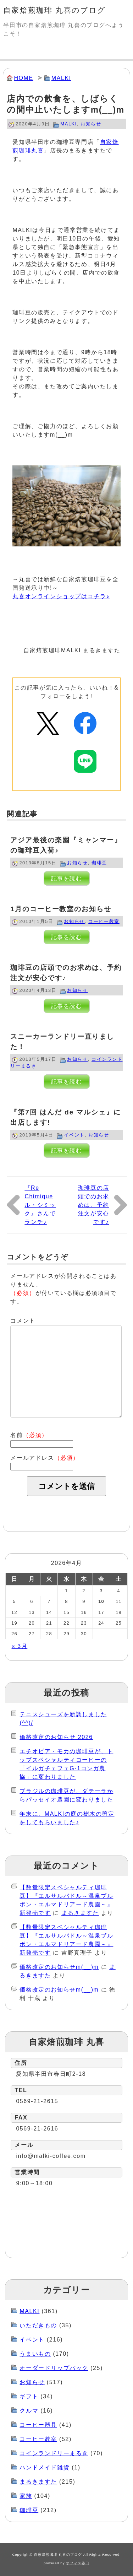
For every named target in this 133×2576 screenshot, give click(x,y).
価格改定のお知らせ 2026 (56, 1737)
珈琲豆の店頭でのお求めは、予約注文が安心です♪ (93, 1205)
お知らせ (91, 123)
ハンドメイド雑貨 (45, 2467)
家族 (26, 2496)
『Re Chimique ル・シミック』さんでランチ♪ (40, 1205)
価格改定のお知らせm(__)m (59, 1967)
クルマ (29, 2411)
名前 (29, 1435)
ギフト (29, 2396)
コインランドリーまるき (54, 2453)
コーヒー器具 (38, 2425)
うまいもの (35, 2354)
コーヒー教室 (104, 921)
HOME (23, 78)
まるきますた (80, 1913)
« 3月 (20, 1646)
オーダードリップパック (54, 2368)
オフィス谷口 (77, 2563)
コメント (22, 1321)
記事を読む (66, 878)
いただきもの (38, 2325)
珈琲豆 (99, 862)
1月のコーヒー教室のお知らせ (60, 909)
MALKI (61, 78)
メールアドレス (44, 1458)
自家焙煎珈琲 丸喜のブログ (54, 10)
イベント (74, 1135)
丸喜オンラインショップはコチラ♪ (61, 596)
